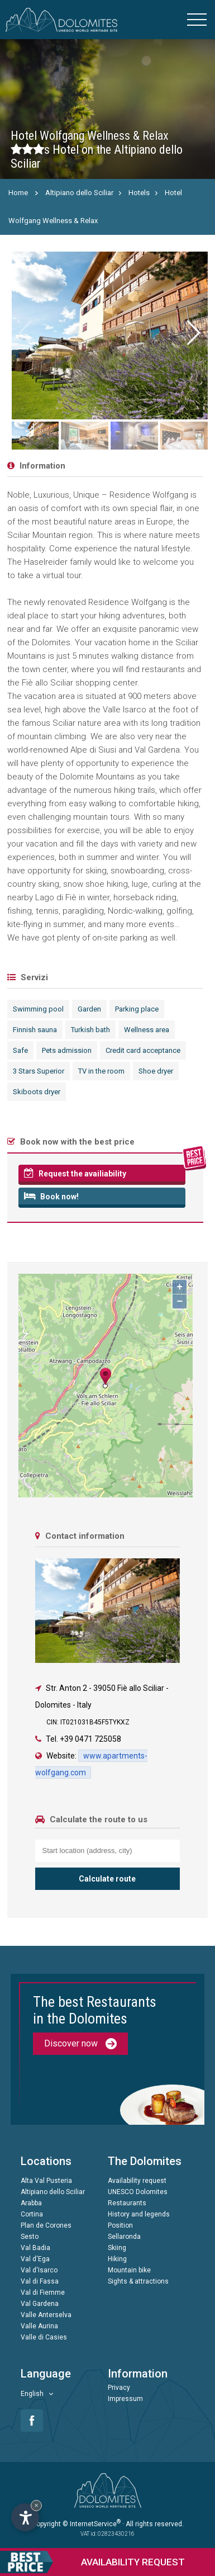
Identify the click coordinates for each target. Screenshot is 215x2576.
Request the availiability (75, 1173)
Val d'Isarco (39, 2270)
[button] (193, 333)
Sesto (30, 2237)
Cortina (32, 2214)
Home (18, 192)
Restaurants (127, 2203)
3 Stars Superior (38, 1071)
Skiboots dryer (36, 1092)
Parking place (137, 1009)
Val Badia (35, 2248)
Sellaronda (124, 2237)
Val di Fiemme (43, 2292)
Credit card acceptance (143, 1050)
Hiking (117, 2259)
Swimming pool (38, 1009)
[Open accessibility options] (25, 2517)
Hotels (139, 192)
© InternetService (92, 2524)
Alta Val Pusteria (46, 2181)
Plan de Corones (46, 2225)
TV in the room (101, 1071)
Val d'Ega (35, 2259)
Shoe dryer (155, 1071)
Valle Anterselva (46, 2315)
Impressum (125, 2399)
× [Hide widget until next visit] (36, 2505)
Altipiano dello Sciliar (79, 192)
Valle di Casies (44, 2337)
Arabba (31, 2203)
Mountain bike (129, 2270)
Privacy (119, 2387)
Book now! (51, 1196)
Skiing (117, 2248)
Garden (89, 1009)
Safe (20, 1050)
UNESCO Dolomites (138, 2192)
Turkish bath (90, 1029)
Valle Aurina (39, 2326)
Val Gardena (40, 2304)
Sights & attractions (138, 2281)
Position (120, 2225)
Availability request (137, 2181)
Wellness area (146, 1029)
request (92, 2562)
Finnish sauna (35, 1029)
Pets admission (67, 1050)
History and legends (139, 2214)
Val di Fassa (40, 2281)
